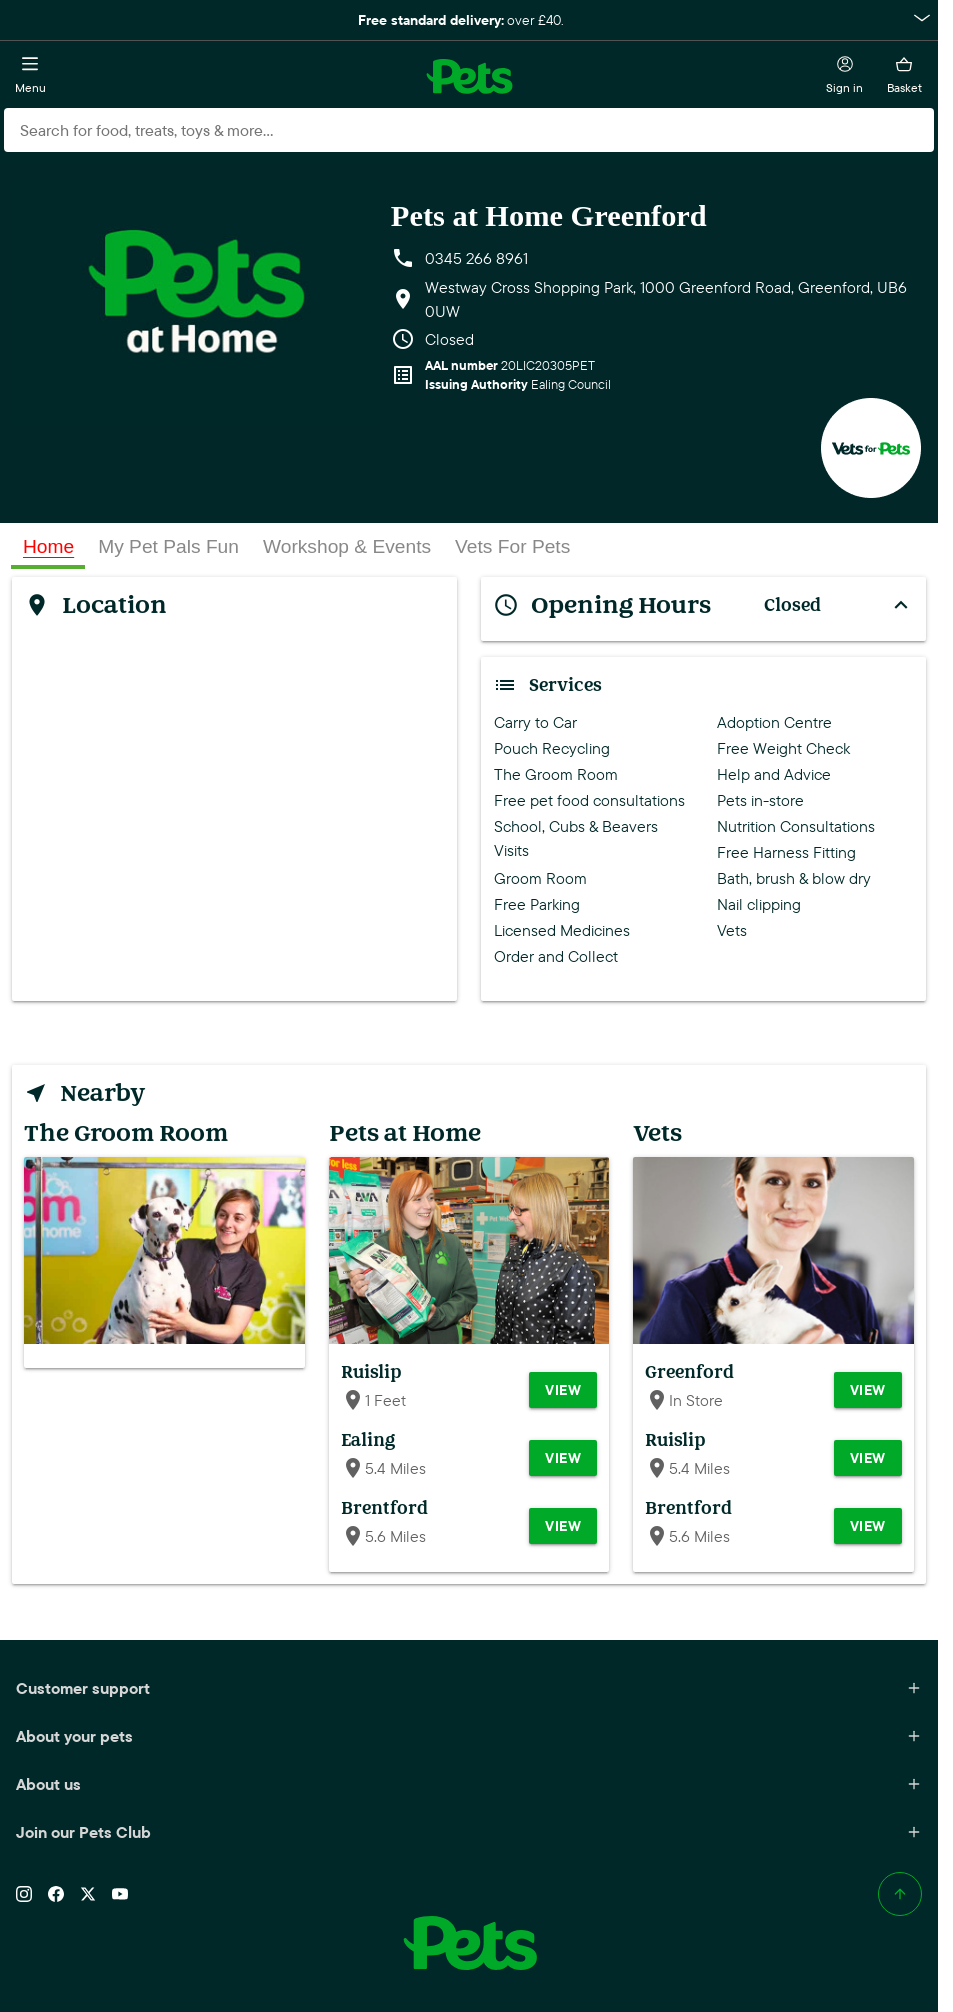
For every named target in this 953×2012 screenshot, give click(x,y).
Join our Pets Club (469, 1832)
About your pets (469, 1736)
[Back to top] (900, 1894)
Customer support (469, 1688)
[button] (469, 20)
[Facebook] (56, 1894)
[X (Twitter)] (88, 1894)
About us (469, 1784)
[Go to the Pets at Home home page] (469, 76)
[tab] (48, 547)
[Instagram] (24, 1894)
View (563, 1390)
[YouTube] (120, 1894)
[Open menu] (30, 76)
